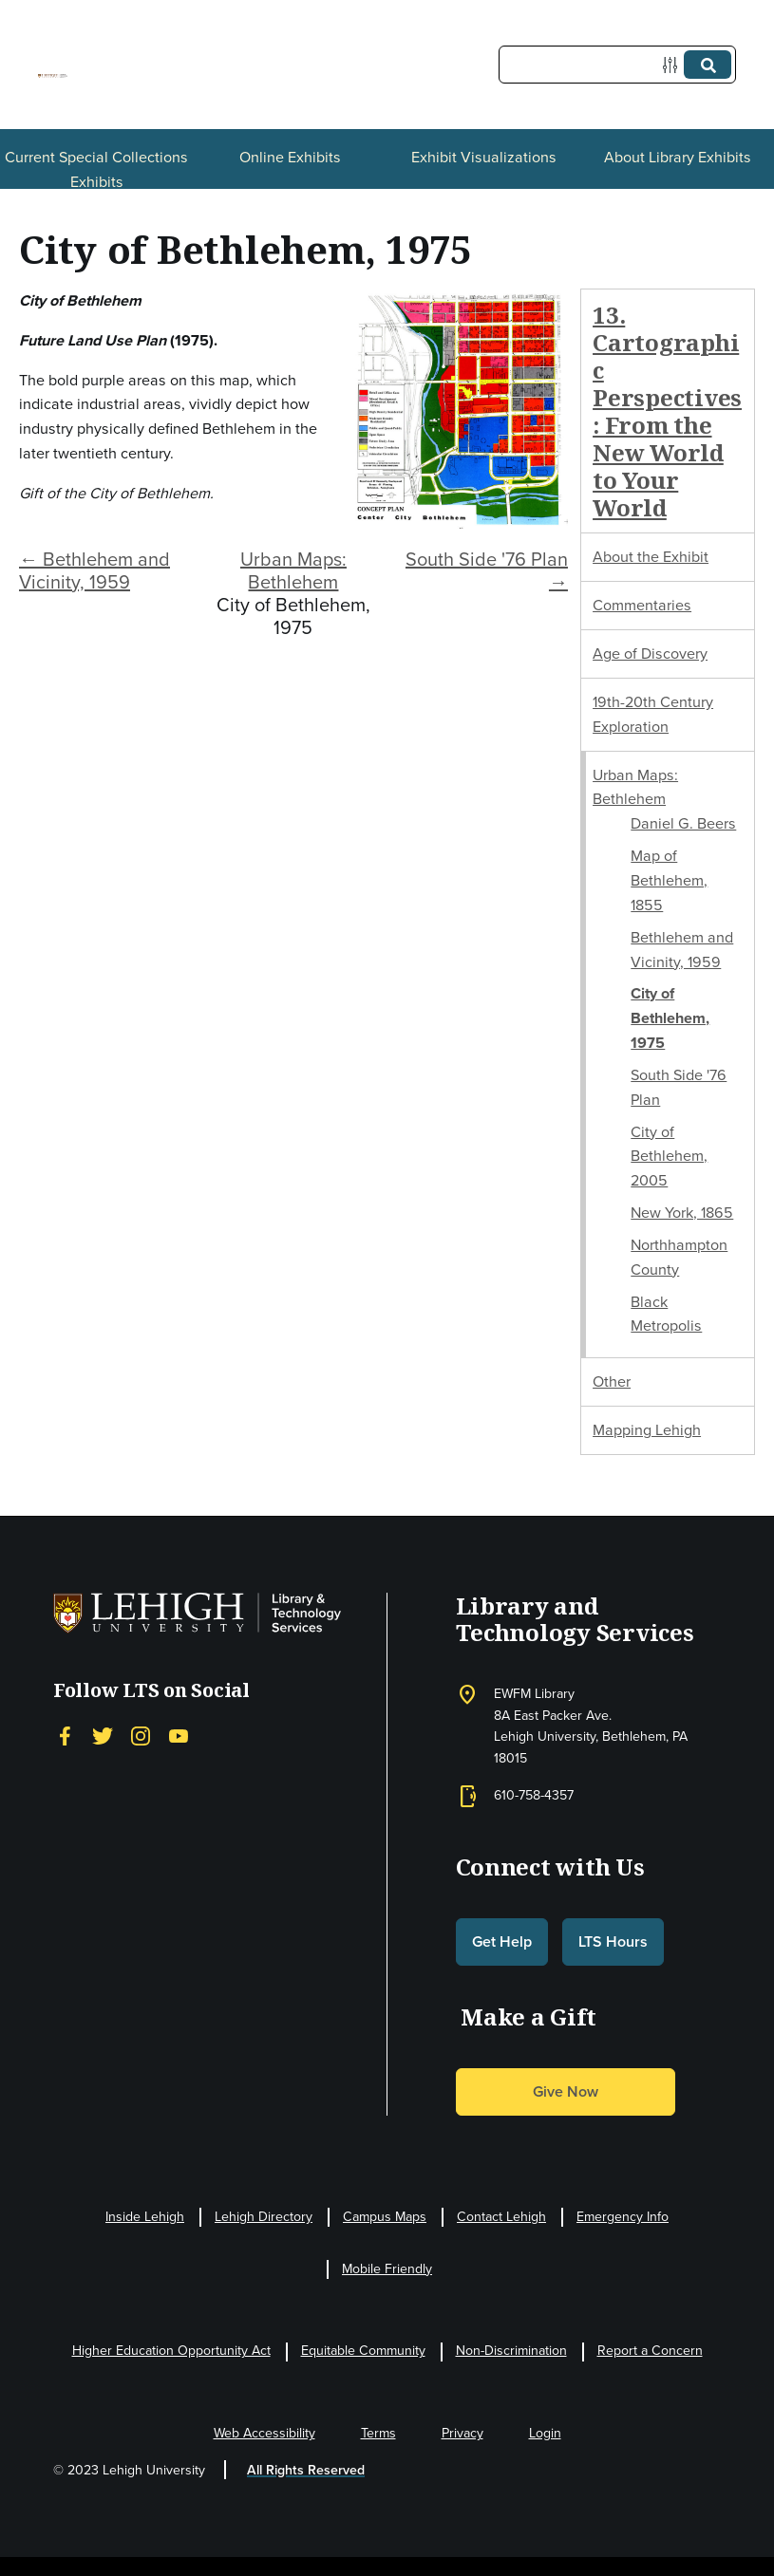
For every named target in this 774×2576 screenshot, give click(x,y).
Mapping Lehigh (647, 1430)
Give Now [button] (565, 2091)
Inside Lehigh (144, 2217)
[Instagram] (140, 1736)
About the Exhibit (650, 557)
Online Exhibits (290, 157)
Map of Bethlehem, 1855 (669, 880)
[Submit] (707, 64)
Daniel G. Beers (683, 823)
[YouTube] (178, 1736)
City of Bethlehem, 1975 (670, 1018)
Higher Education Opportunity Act (171, 2351)
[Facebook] (64, 1736)
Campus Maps (384, 2217)
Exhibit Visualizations (484, 157)
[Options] (674, 65)
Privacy (462, 2433)
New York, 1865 (682, 1212)
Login (545, 2433)
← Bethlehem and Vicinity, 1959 (94, 570)
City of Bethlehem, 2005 (669, 1156)
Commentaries (642, 605)
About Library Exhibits (677, 157)
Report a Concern (650, 2351)
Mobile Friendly (387, 2269)
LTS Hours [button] (613, 1941)
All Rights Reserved (306, 2470)
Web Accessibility (264, 2433)
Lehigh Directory (263, 2217)
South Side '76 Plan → (487, 570)
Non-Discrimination (511, 2351)
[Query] (617, 65)
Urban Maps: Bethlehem (293, 570)
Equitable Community (363, 2351)
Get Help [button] (502, 1941)
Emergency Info (622, 2217)
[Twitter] (102, 1736)
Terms (378, 2433)
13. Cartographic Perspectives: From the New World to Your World (667, 411)
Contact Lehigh (501, 2217)
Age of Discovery (650, 653)
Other (612, 1381)
